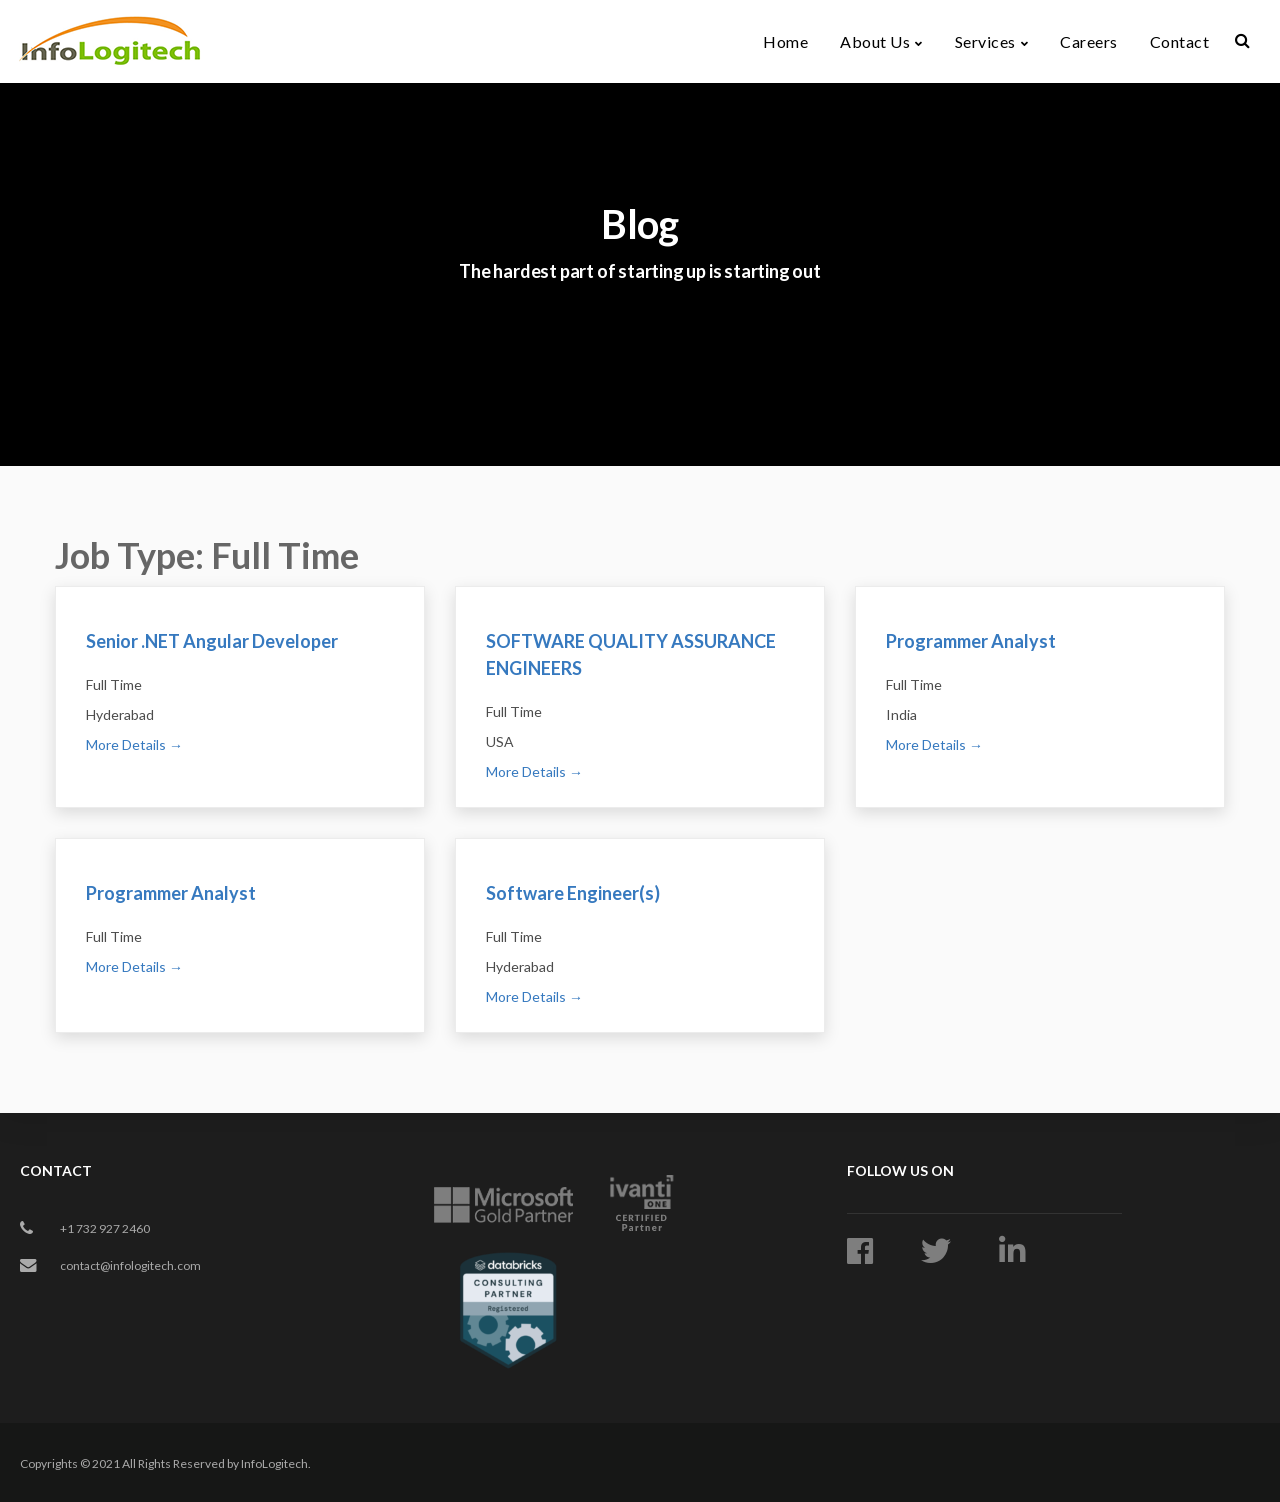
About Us (875, 33)
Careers (1089, 33)
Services (985, 33)
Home (785, 33)
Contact (1180, 33)
